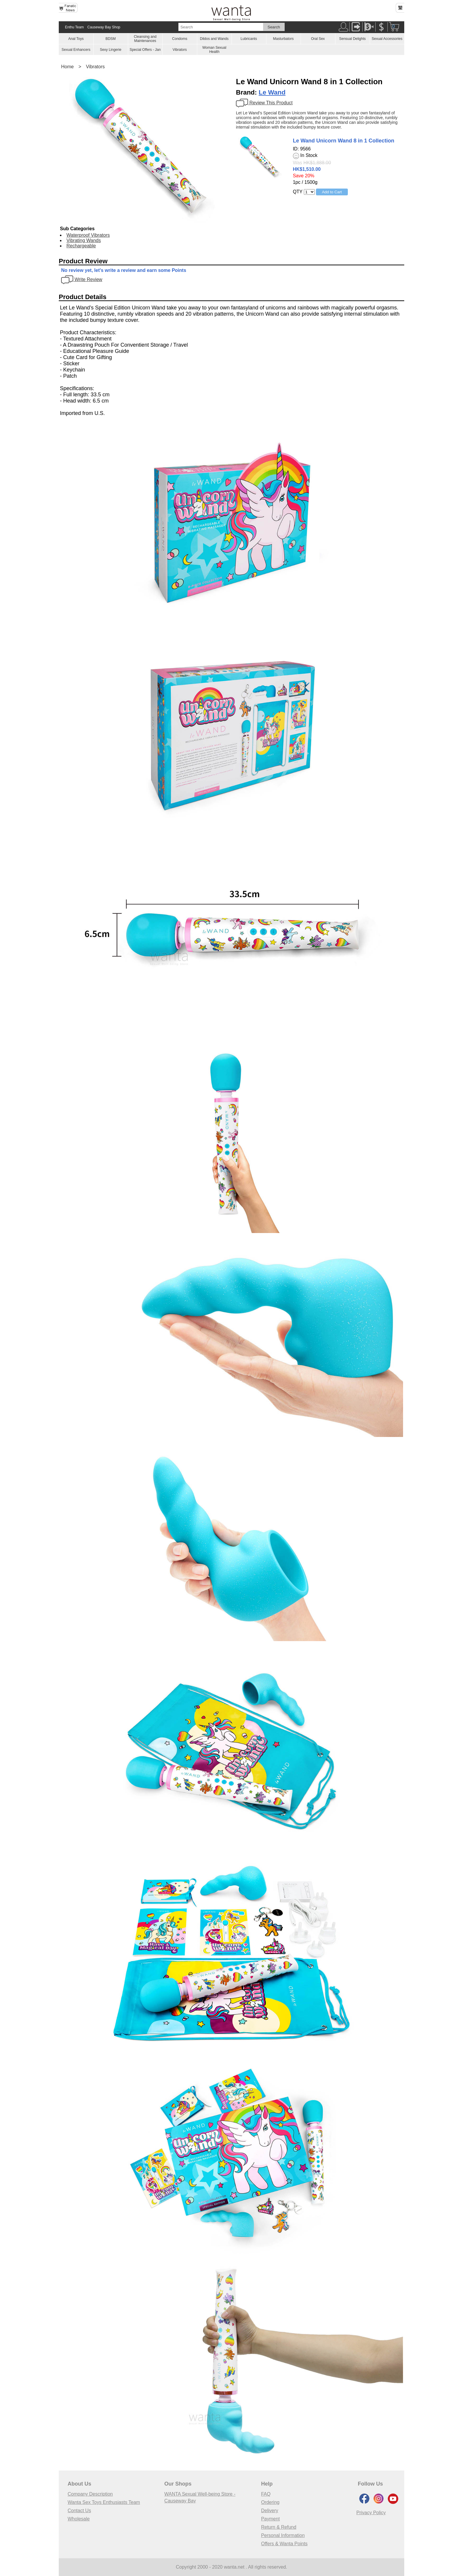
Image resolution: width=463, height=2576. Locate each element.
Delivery (269, 2510)
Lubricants (249, 39)
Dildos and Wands (214, 39)
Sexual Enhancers (76, 50)
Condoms (179, 39)
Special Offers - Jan (145, 50)
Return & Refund (278, 2527)
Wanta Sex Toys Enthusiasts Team (104, 2502)
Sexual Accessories (387, 39)
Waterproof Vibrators (88, 235)
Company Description (90, 2493)
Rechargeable (81, 245)
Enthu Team (74, 27)
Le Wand (272, 92)
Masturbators (283, 39)
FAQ (265, 2493)
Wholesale (79, 2518)
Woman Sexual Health (214, 50)
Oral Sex (318, 39)
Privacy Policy (371, 2512)
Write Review (81, 279)
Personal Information (283, 2535)
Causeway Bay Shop (103, 27)
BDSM (110, 39)
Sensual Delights (352, 39)
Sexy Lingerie (110, 50)
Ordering (270, 2502)
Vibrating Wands (83, 240)
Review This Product (264, 102)
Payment (270, 2518)
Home (67, 66)
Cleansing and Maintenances (145, 39)
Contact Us (79, 2510)
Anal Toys (76, 39)
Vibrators (180, 50)
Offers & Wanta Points (284, 2543)
